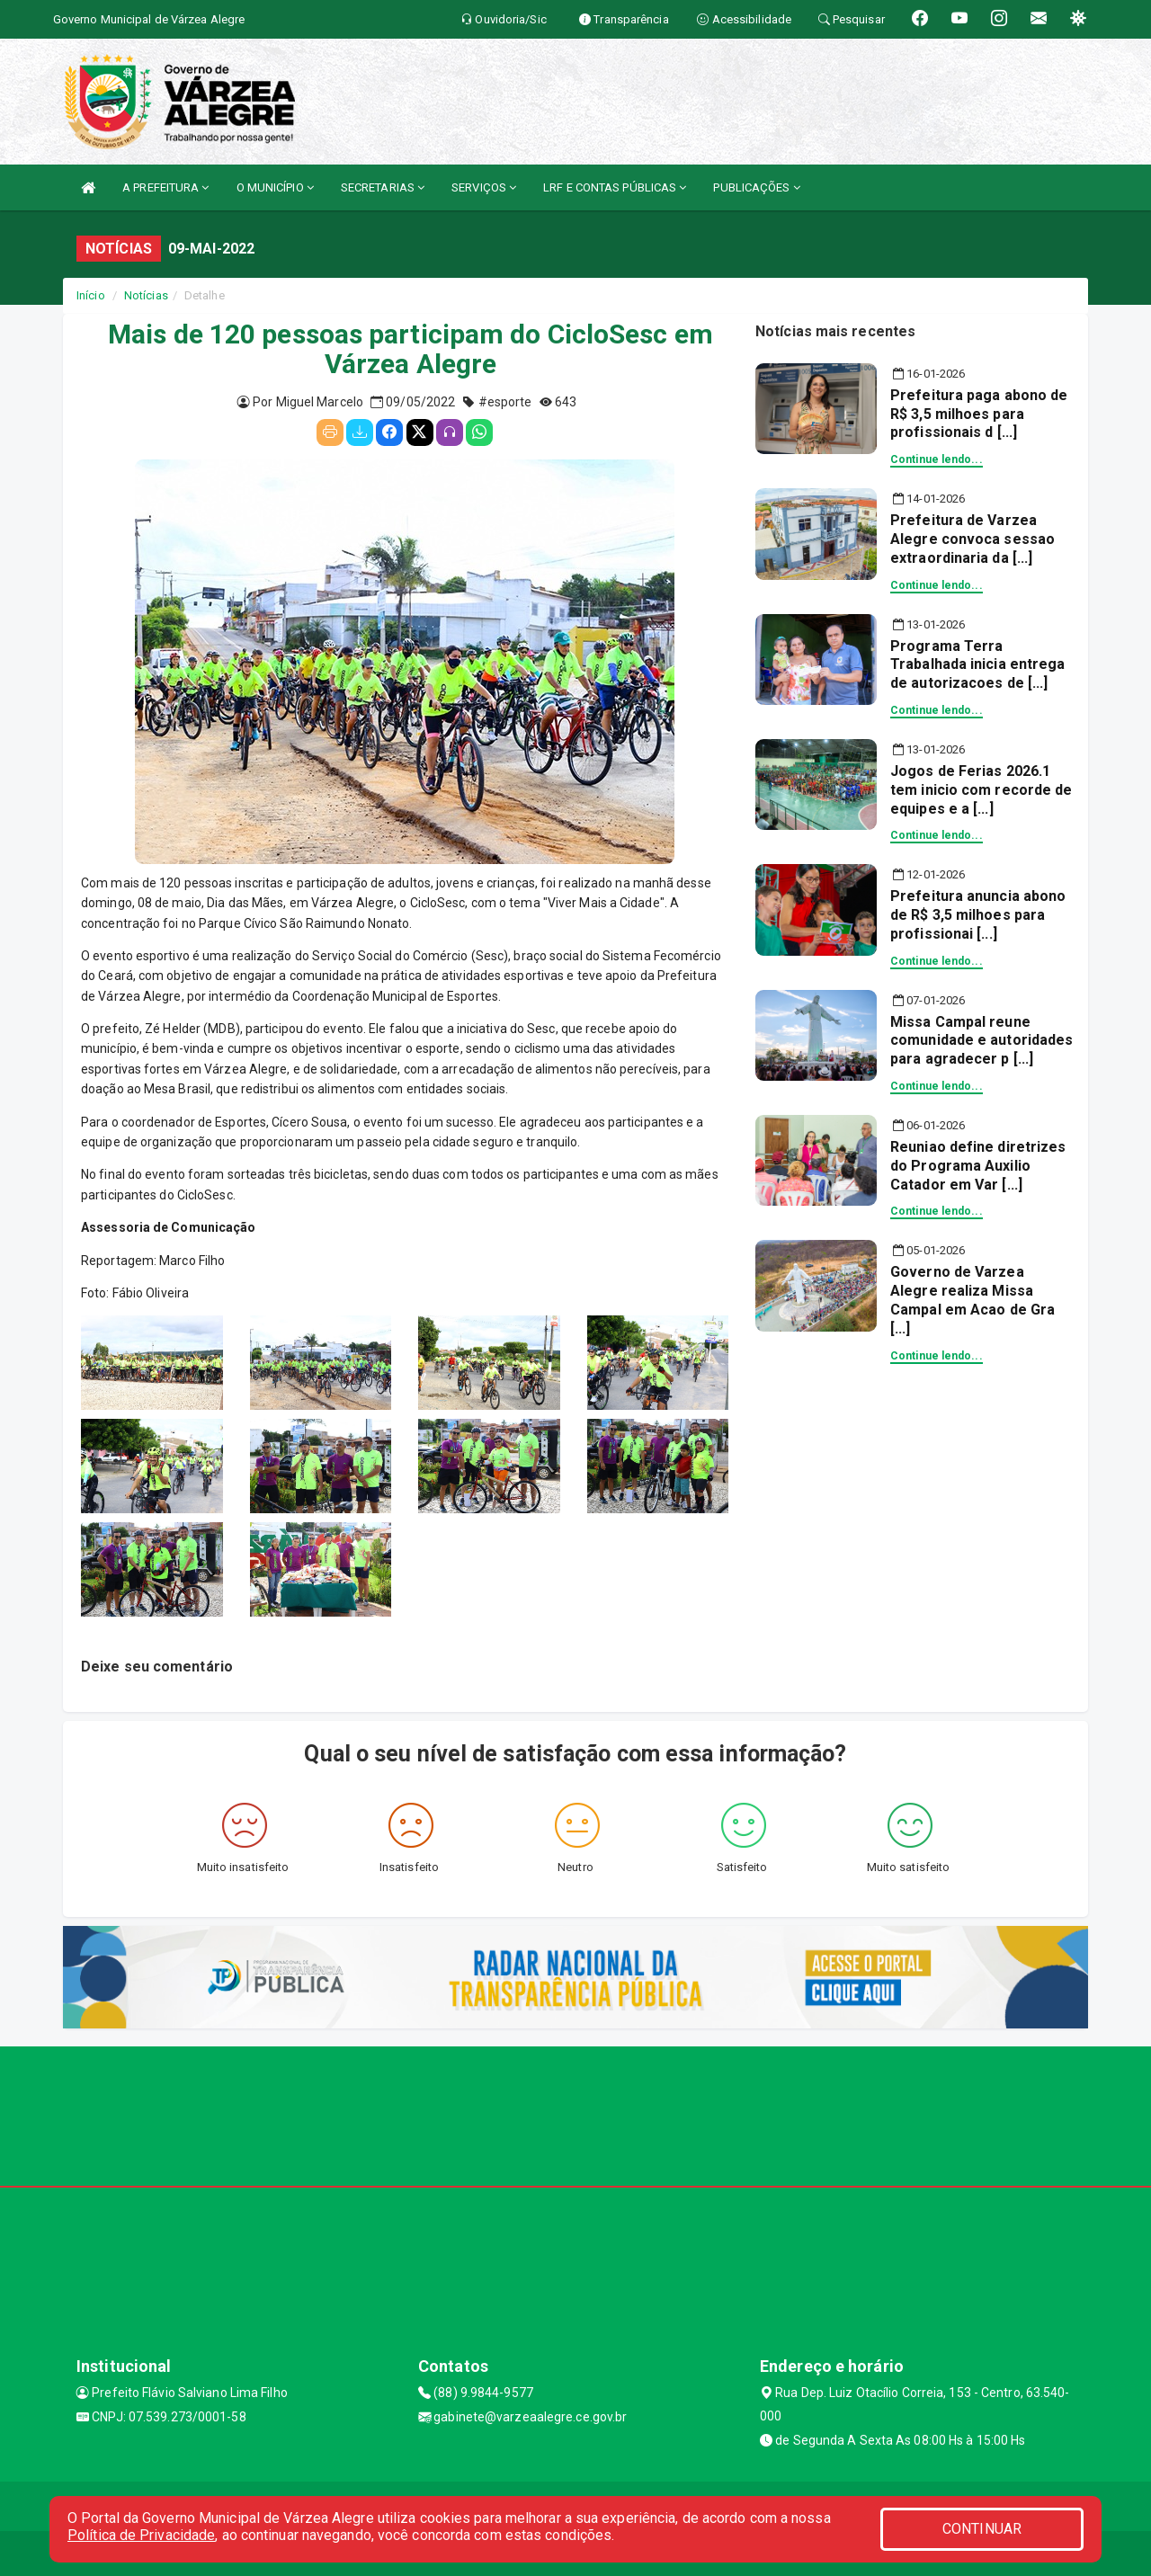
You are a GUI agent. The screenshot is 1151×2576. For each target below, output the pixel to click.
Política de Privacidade (141, 2535)
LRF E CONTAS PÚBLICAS (614, 187)
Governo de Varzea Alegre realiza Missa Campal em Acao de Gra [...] (972, 1299)
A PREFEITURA (165, 187)
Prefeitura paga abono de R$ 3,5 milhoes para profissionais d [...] (978, 414)
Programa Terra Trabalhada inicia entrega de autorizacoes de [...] (978, 664)
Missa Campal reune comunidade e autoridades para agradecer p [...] (981, 1040)
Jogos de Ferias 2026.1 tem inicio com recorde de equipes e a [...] (981, 789)
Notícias (146, 295)
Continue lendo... (936, 459)
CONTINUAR (982, 2528)
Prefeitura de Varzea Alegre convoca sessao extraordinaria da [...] (972, 539)
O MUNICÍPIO (275, 187)
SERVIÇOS (483, 187)
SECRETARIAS (382, 187)
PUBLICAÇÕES (756, 187)
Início (90, 295)
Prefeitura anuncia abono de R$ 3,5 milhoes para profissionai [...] (978, 914)
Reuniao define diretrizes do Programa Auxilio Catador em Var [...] (978, 1165)
